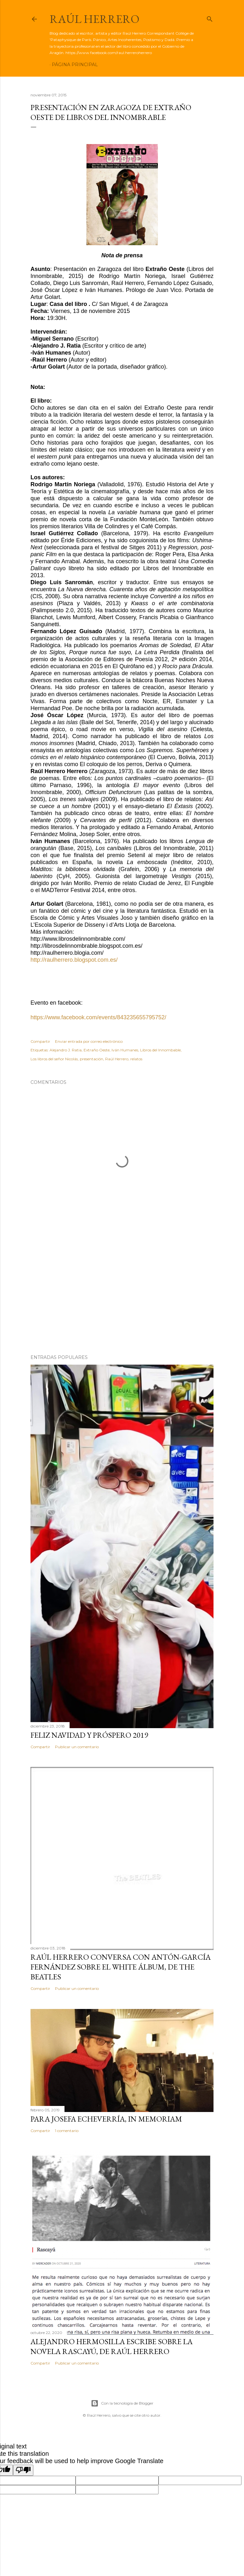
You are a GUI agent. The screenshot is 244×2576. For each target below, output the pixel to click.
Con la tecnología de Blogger (122, 2403)
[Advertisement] (122, 1294)
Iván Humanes (125, 1050)
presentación (91, 1058)
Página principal (75, 64)
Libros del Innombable (160, 1050)
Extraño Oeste (97, 1050)
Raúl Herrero (94, 18)
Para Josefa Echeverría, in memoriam (106, 2119)
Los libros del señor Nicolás (54, 1058)
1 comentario (66, 2130)
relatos (136, 1058)
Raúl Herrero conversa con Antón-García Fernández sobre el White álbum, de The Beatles (120, 1967)
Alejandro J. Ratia (66, 1050)
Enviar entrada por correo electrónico (89, 1041)
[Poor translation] (23, 2470)
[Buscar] (210, 17)
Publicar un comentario (77, 1746)
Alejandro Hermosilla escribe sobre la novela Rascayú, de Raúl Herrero (111, 2346)
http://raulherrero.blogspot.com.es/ (74, 960)
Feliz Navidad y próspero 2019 (89, 1735)
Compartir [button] (40, 1041)
